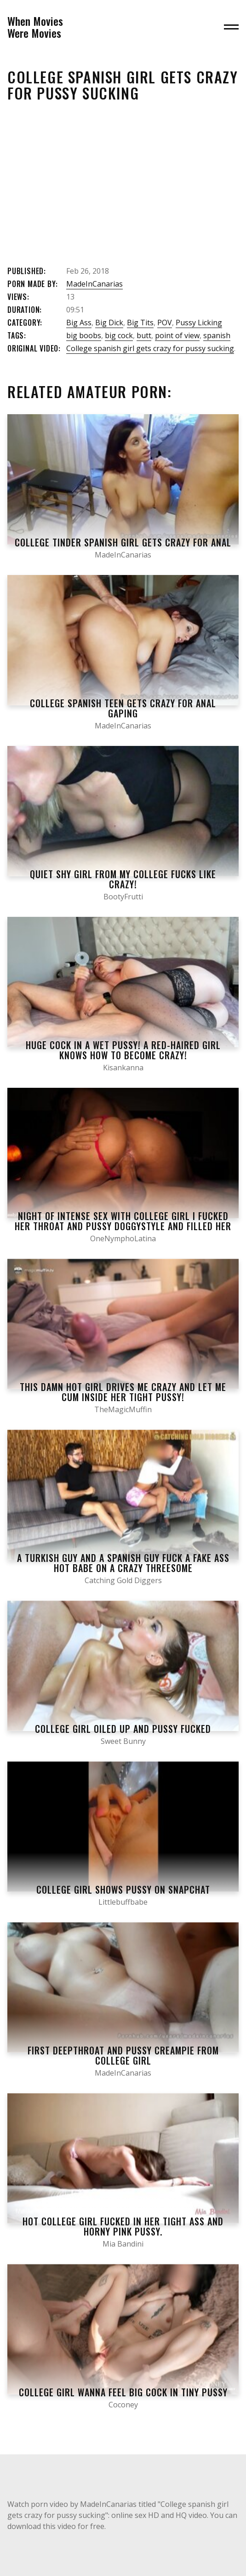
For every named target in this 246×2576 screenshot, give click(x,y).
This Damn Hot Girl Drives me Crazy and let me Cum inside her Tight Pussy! (123, 1392)
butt (144, 335)
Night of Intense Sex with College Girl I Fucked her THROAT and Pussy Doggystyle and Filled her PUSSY (123, 1226)
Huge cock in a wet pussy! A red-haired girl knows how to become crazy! (123, 1050)
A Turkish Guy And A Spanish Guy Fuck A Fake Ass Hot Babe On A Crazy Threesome (123, 1563)
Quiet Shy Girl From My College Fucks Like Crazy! (123, 879)
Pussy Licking (199, 322)
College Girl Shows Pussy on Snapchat (123, 1889)
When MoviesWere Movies (35, 27)
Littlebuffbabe (123, 1902)
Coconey (123, 2405)
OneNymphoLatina (123, 1238)
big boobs (83, 335)
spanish (216, 335)
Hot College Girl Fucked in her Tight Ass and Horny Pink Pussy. (123, 2226)
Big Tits (140, 322)
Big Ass (79, 322)
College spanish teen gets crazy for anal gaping (123, 708)
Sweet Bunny (123, 1741)
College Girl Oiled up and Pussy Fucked (123, 1729)
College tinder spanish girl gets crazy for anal (123, 542)
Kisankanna (123, 1067)
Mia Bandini (123, 2244)
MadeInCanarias (94, 284)
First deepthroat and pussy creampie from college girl (123, 2055)
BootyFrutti (123, 897)
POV (164, 322)
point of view (177, 335)
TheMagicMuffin (123, 1409)
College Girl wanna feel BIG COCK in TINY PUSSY (123, 2392)
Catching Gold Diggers (123, 1580)
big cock (119, 335)
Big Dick (109, 322)
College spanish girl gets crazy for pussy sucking (150, 348)
